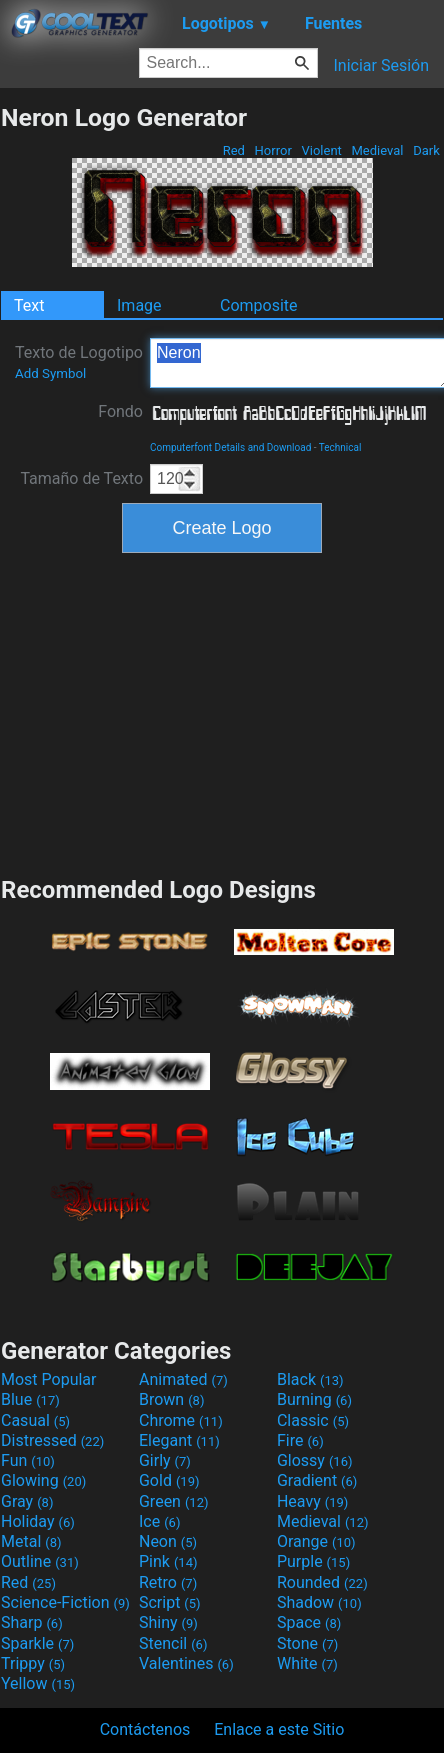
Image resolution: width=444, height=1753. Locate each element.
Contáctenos (145, 1729)
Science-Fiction (65, 1602)
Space (309, 1622)
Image (139, 305)
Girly (165, 1460)
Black (310, 1379)
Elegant (179, 1440)
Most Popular (49, 1379)
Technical (340, 447)
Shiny (168, 1622)
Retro (168, 1582)
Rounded (322, 1582)
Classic (313, 1420)
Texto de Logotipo (79, 362)
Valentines (186, 1663)
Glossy (315, 1460)
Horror (273, 150)
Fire (300, 1440)
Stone (307, 1643)
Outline (40, 1561)
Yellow (38, 1683)
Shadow (319, 1602)
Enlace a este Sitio (279, 1729)
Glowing (43, 1480)
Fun (28, 1460)
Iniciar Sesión (381, 65)
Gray (27, 1501)
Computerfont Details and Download (230, 447)
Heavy (312, 1501)
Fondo (120, 411)
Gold (169, 1480)
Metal (31, 1541)
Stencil (173, 1643)
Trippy (33, 1663)
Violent (321, 150)
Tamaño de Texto (81, 478)
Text (29, 305)
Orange (316, 1541)
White (307, 1663)
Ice (159, 1521)
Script (170, 1602)
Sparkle (37, 1643)
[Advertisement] (222, 712)
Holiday (38, 1521)
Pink (168, 1561)
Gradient (317, 1480)
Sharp (32, 1622)
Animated (183, 1379)
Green (174, 1501)
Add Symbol (50, 373)
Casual (35, 1420)
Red (233, 150)
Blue (30, 1399)
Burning (314, 1399)
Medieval (377, 150)
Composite (259, 305)
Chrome (181, 1420)
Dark (426, 150)
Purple (313, 1561)
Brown (171, 1399)
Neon (168, 1541)
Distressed (52, 1440)
